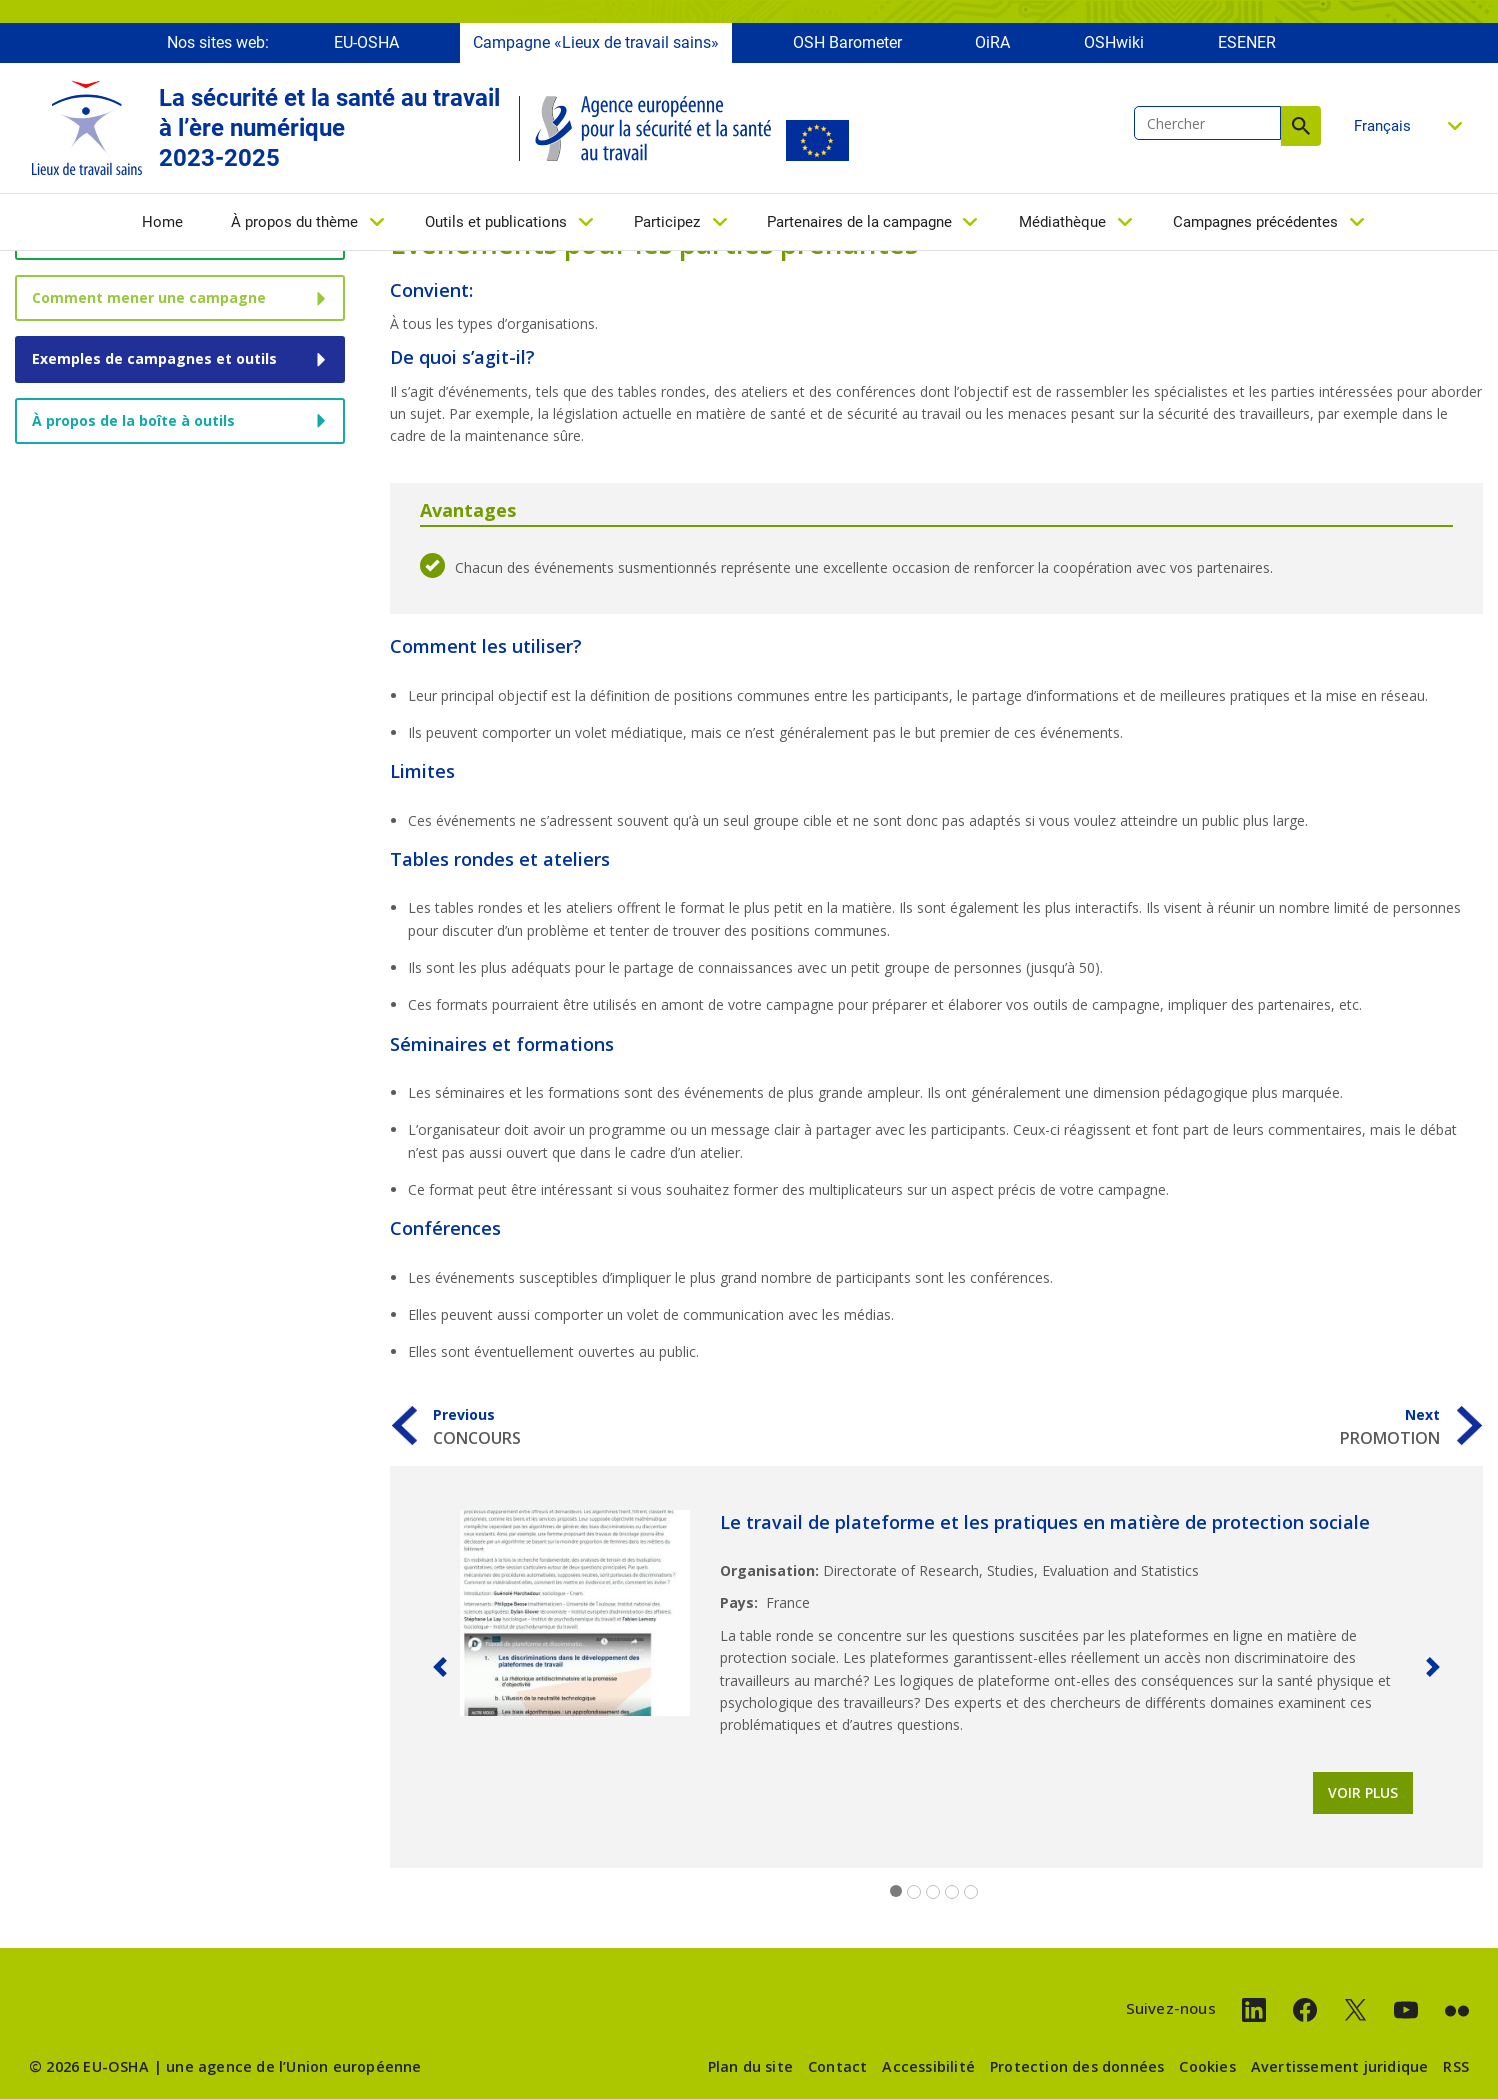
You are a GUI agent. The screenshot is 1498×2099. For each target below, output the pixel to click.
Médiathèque (1062, 227)
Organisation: (769, 1570)
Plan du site (750, 2066)
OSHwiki (1114, 47)
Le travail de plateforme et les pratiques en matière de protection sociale (1045, 1522)
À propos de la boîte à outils (133, 420)
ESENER (1247, 47)
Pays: (739, 1602)
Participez (667, 227)
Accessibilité (928, 2066)
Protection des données (1077, 2066)
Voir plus (1363, 1792)
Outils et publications (496, 227)
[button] (440, 1667)
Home (162, 227)
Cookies (1207, 2066)
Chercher (1301, 131)
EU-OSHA (366, 47)
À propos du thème (294, 227)
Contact (837, 2066)
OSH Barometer (847, 47)
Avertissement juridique (1340, 2066)
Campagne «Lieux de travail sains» (596, 47)
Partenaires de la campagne (859, 227)
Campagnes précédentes (1255, 227)
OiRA (992, 47)
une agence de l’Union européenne (293, 2066)
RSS (1456, 2066)
